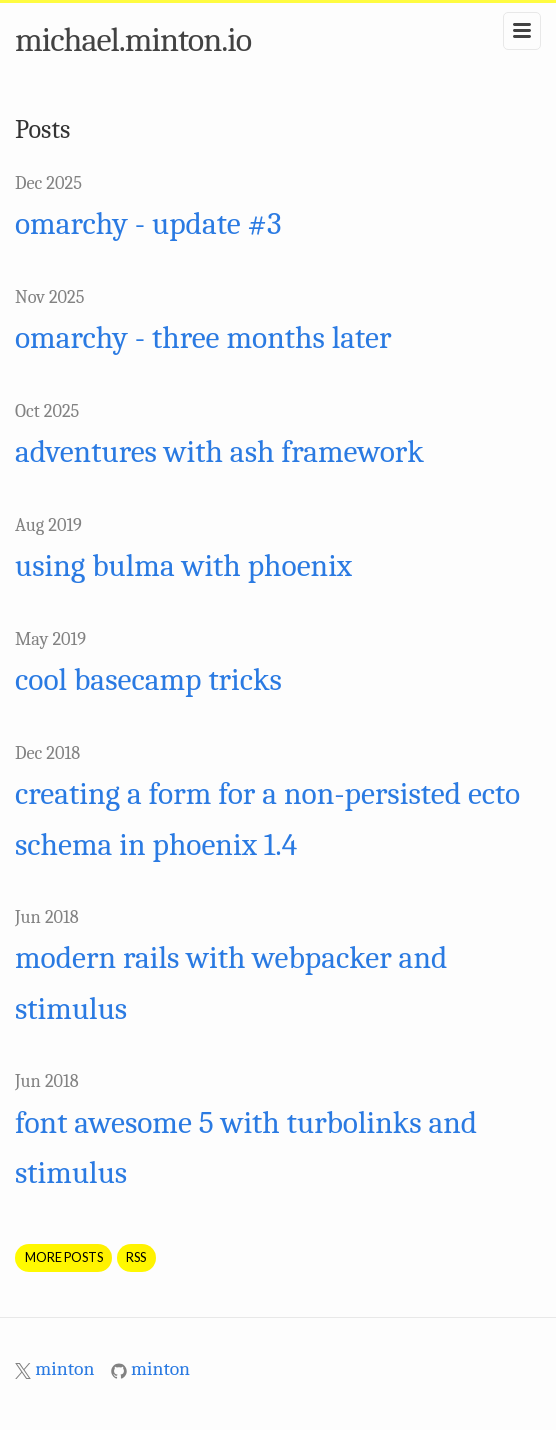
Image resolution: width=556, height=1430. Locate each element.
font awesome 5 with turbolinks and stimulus (246, 1148)
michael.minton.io (133, 40)
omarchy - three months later (203, 338)
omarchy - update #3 (148, 224)
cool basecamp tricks (148, 680)
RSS (136, 1257)
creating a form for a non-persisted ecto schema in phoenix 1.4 (267, 819)
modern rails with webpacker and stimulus (231, 983)
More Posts (64, 1257)
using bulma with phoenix (183, 566)
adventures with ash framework (219, 452)
